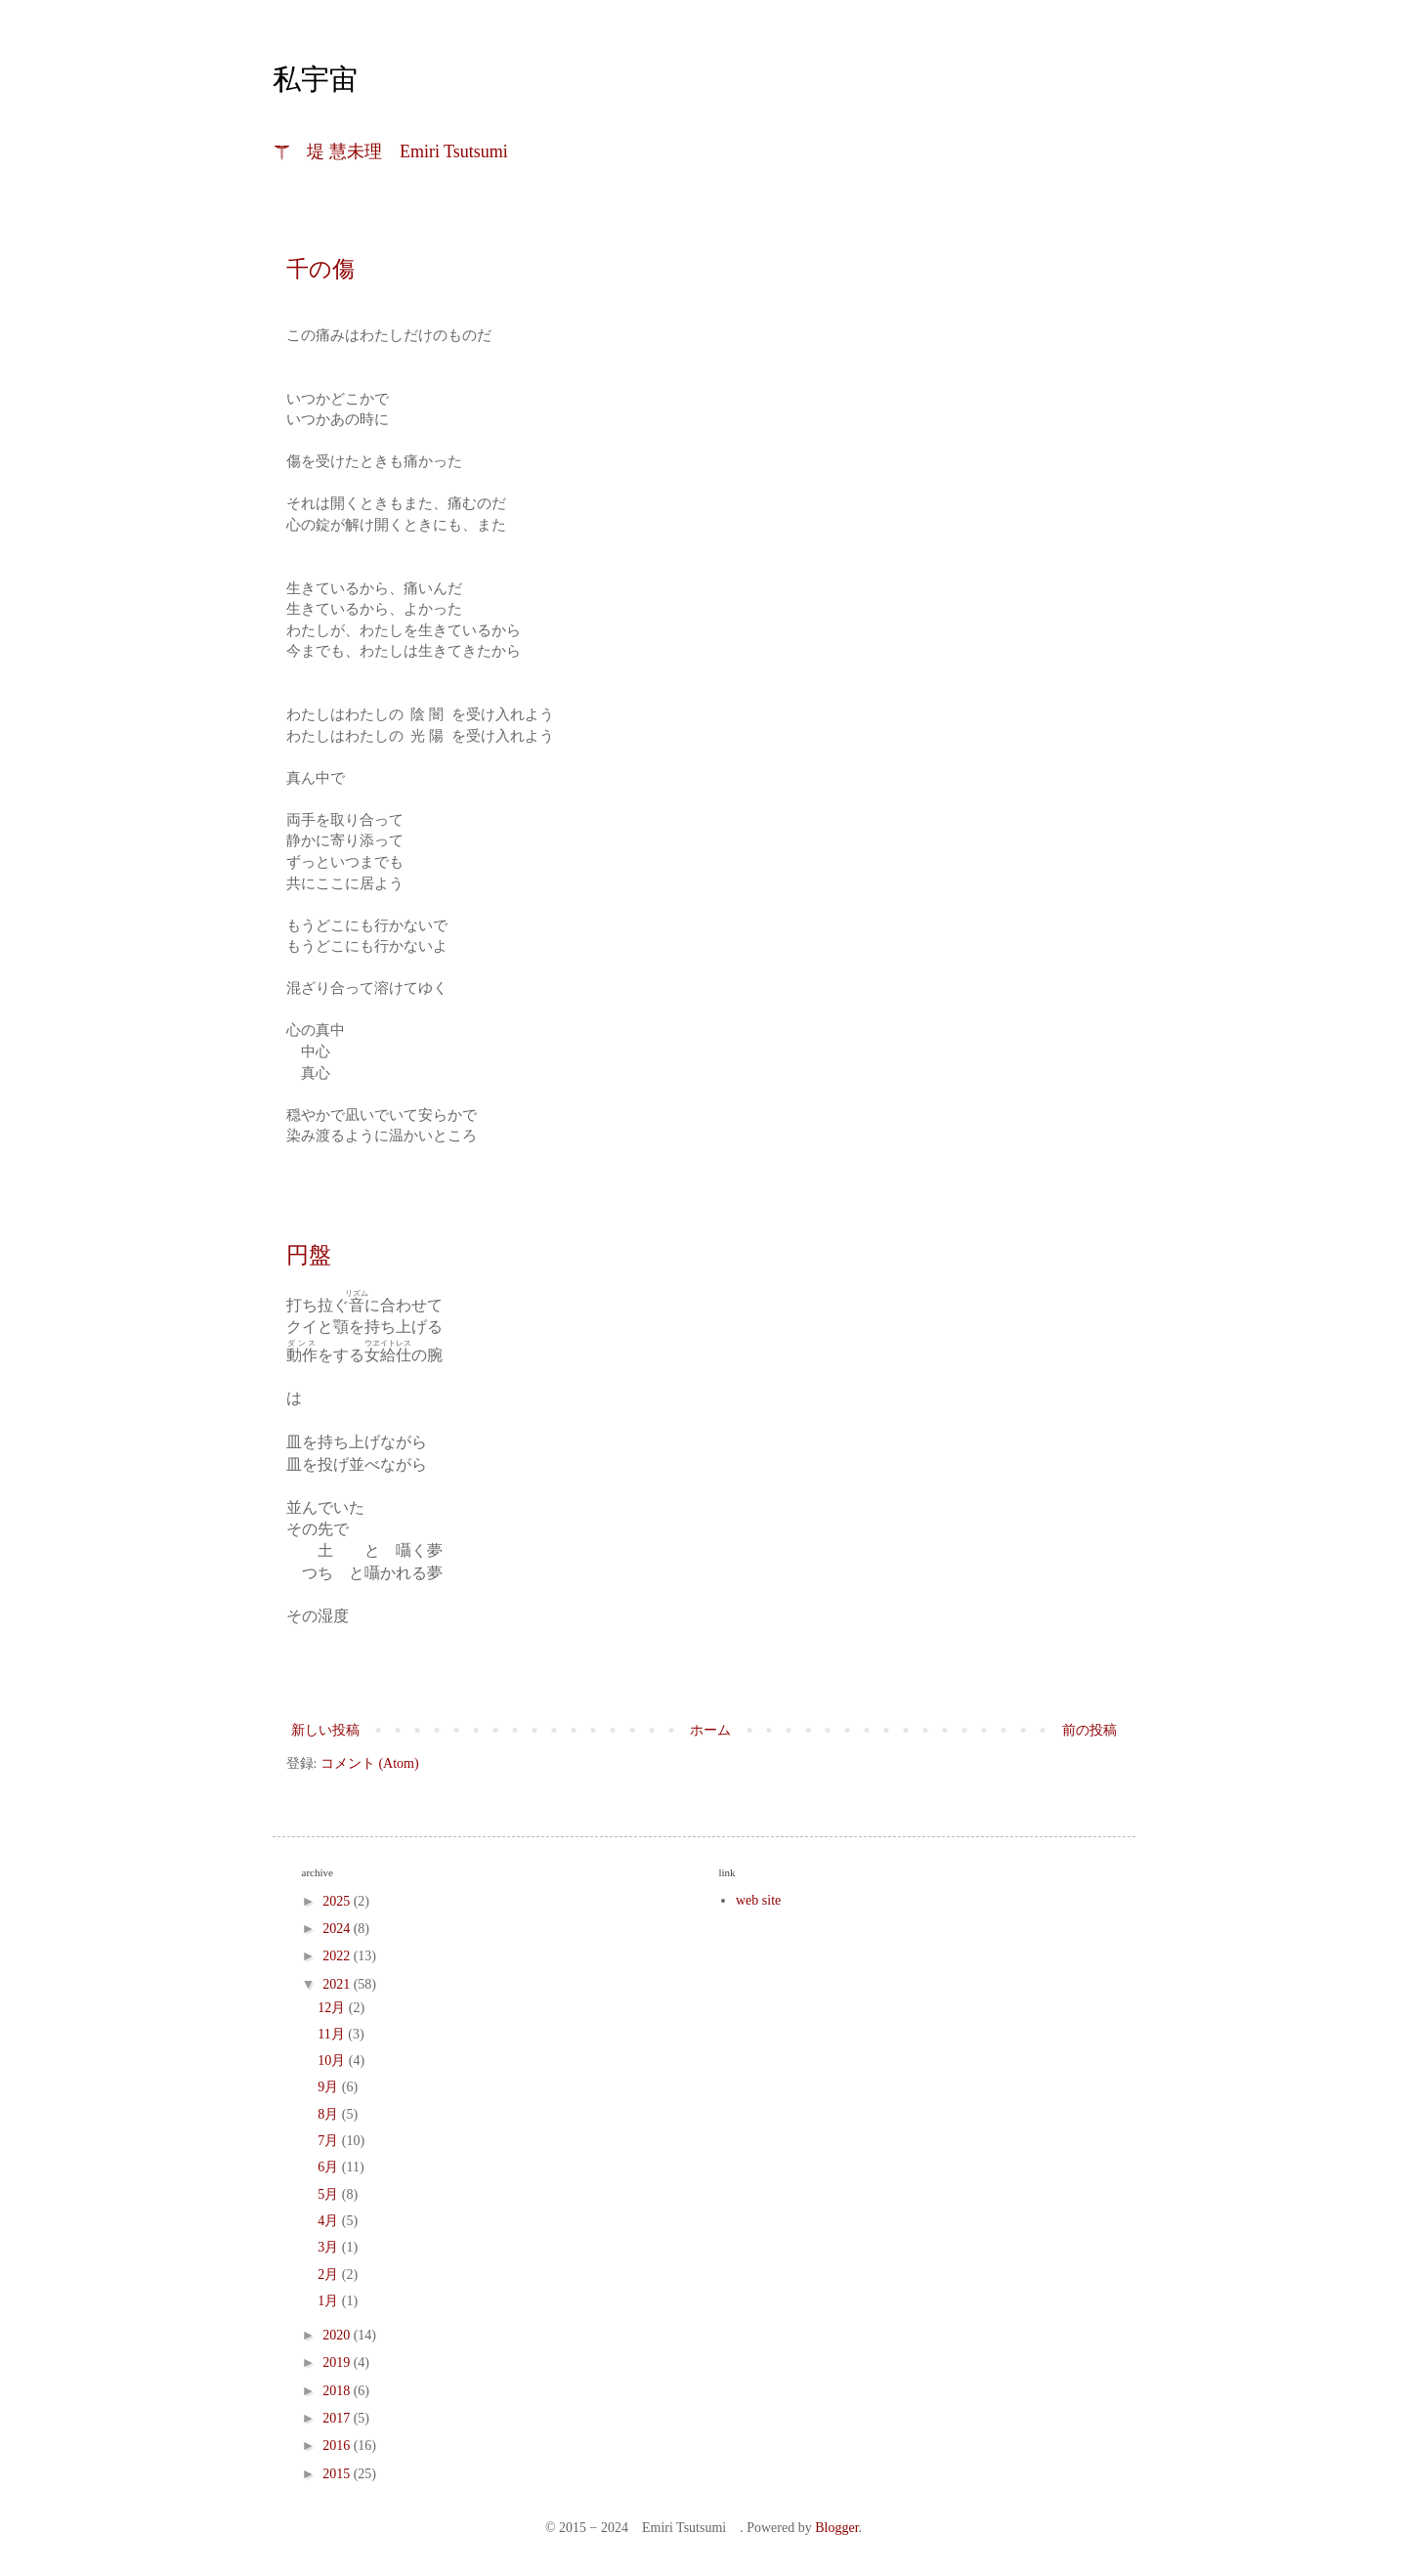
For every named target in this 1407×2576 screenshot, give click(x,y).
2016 (338, 2445)
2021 (338, 1984)
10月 (333, 2060)
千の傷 (320, 269)
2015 (338, 2474)
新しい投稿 (325, 1730)
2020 (338, 2335)
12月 (333, 2007)
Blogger (836, 2527)
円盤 (308, 1255)
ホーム (710, 1730)
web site (758, 1900)
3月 (330, 2247)
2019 (338, 2362)
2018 (338, 2390)
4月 (330, 2220)
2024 (338, 1928)
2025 (338, 1901)
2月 (330, 2274)
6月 (330, 2167)
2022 (338, 1956)
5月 (330, 2194)
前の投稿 (1089, 1730)
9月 (330, 2087)
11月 (333, 2034)
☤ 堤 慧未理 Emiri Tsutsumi (391, 151)
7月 (330, 2140)
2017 (338, 2418)
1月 (330, 2301)
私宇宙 (315, 79)
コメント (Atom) (369, 1763)
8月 (330, 2114)
